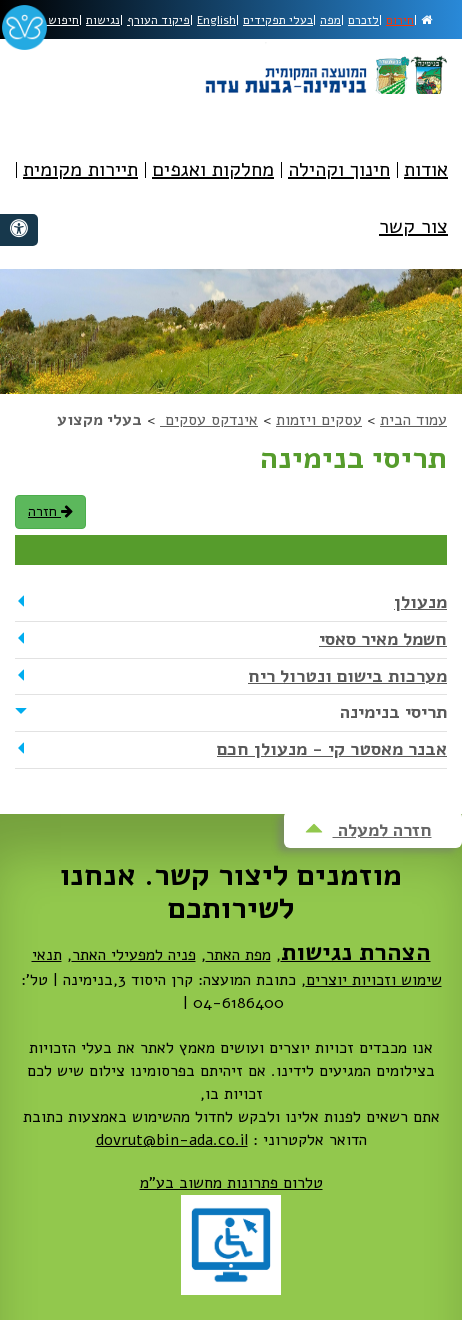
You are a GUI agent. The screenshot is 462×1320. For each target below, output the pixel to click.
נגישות (103, 20)
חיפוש (56, 20)
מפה (330, 20)
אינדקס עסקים (209, 420)
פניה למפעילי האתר (134, 955)
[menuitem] (426, 184)
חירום (400, 20)
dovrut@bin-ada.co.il (172, 1140)
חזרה (50, 511)
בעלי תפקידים (278, 20)
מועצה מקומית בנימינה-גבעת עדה (325, 68)
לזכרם (363, 20)
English (216, 20)
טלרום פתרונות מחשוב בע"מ (231, 1183)
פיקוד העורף (158, 20)
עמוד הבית (413, 420)
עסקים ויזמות (319, 420)
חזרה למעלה (368, 830)
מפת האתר (238, 955)
